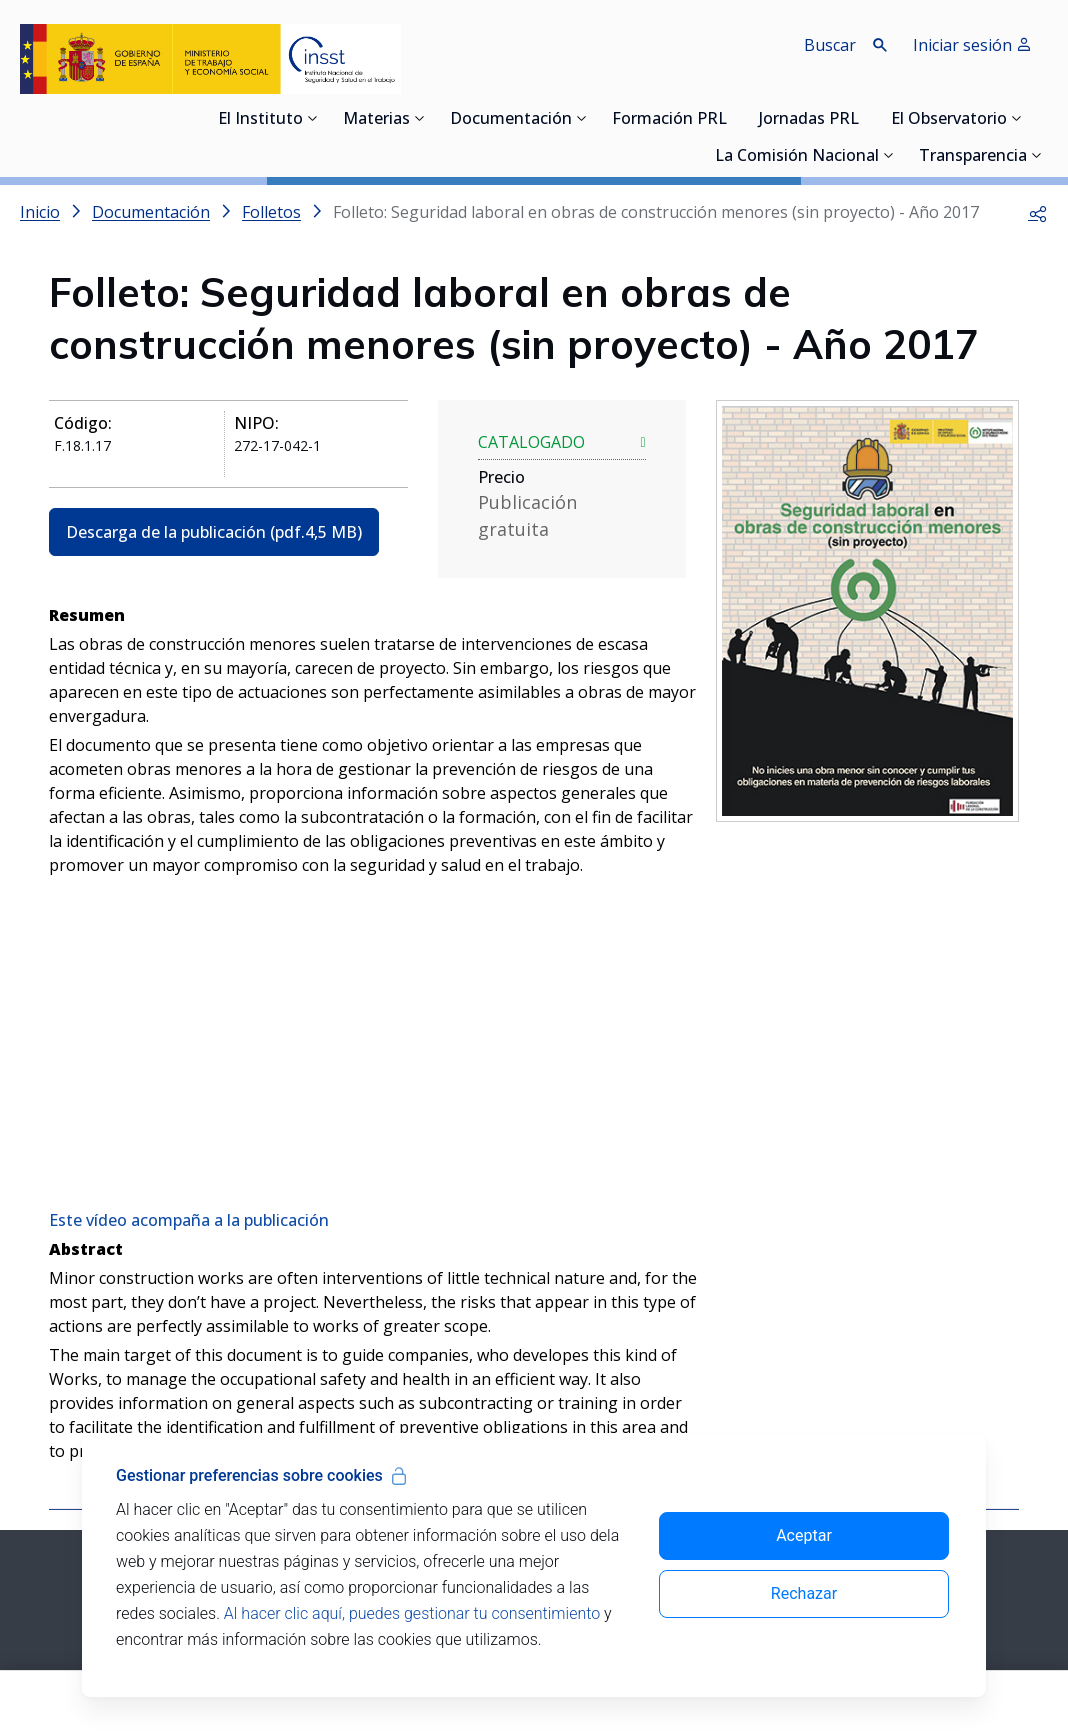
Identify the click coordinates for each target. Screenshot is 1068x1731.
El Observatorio (949, 120)
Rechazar (804, 1593)
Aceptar (804, 1535)
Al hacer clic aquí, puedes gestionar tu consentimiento (412, 1613)
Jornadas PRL (809, 120)
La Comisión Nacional (797, 157)
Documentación (511, 120)
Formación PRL (669, 120)
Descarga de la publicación (214, 532)
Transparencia (973, 157)
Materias (376, 120)
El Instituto (260, 120)
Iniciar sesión (972, 45)
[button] (1038, 212)
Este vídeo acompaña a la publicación (189, 1220)
